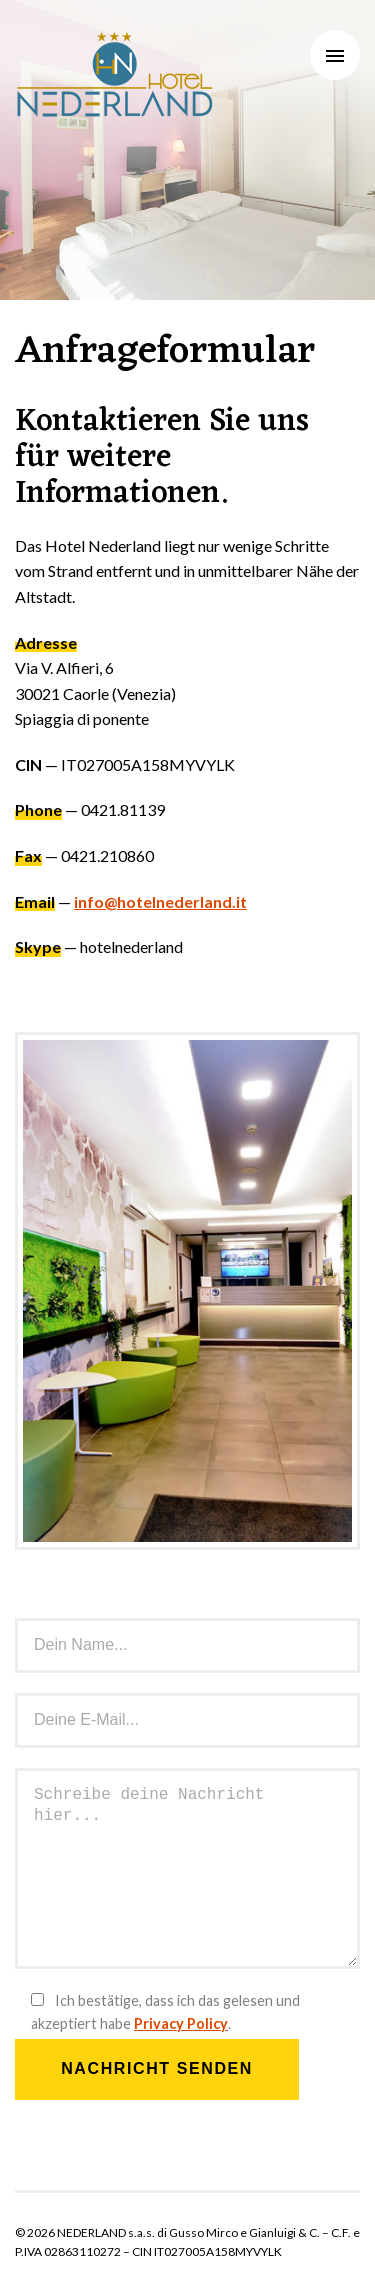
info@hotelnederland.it (160, 901)
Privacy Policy (181, 2023)
